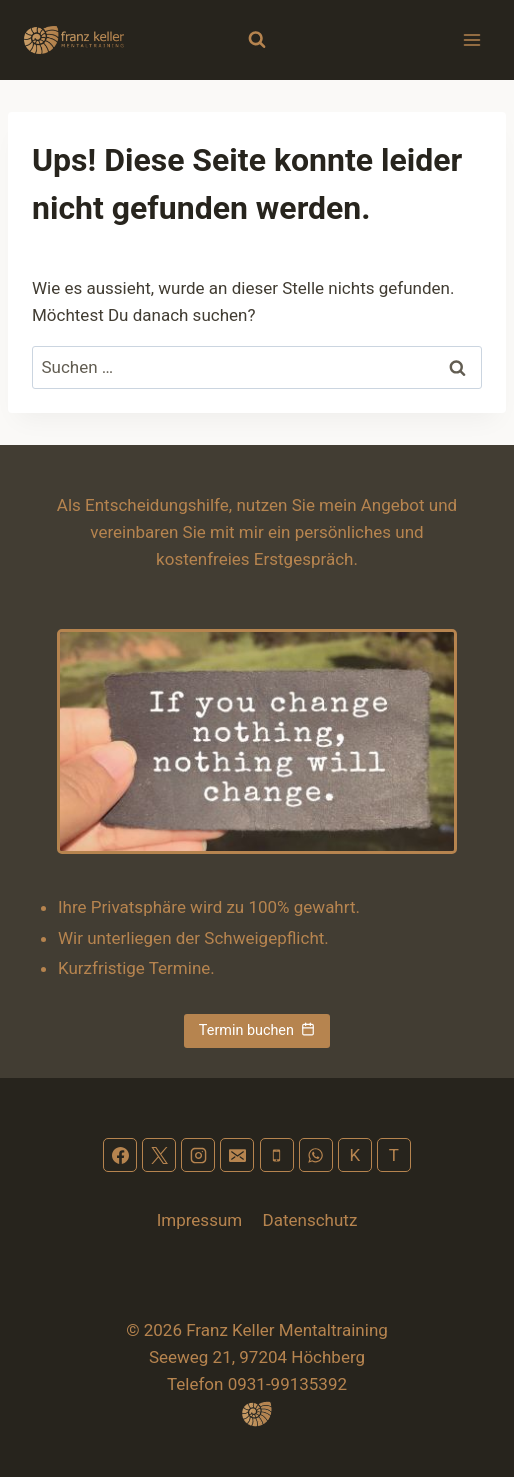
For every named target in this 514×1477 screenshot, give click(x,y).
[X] (159, 1155)
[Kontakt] (355, 1155)
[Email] (237, 1155)
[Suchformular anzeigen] (257, 40)
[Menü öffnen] (471, 39)
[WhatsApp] (316, 1155)
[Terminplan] (394, 1155)
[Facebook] (120, 1155)
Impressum (200, 1220)
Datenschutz (310, 1220)
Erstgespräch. (306, 559)
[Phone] (277, 1155)
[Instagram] (198, 1155)
